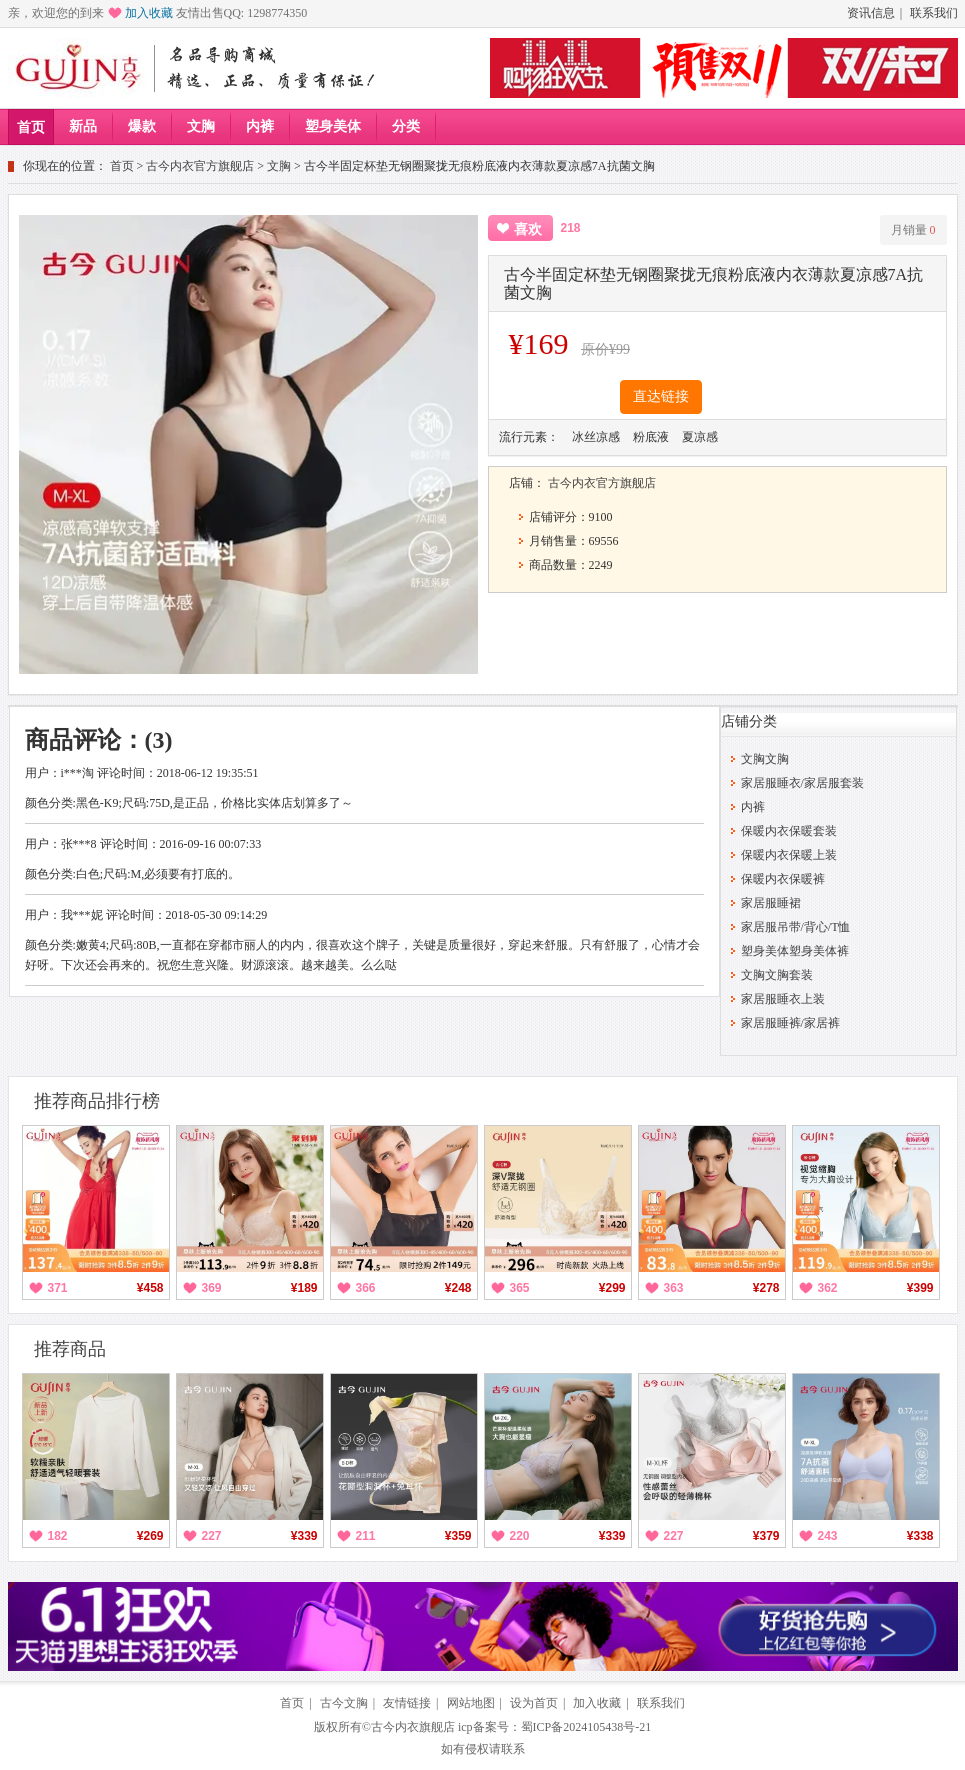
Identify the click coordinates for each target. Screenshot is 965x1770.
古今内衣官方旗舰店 (200, 166)
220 (520, 1536)
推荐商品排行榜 (97, 1101)
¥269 (150, 1536)
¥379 (766, 1536)
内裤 (260, 126)
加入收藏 (149, 13)
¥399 (920, 1288)
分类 (406, 126)
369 (212, 1288)
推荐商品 (70, 1349)
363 (674, 1288)
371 (58, 1288)
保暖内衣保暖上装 (789, 855)
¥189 (304, 1288)
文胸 (201, 126)
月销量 (913, 230)
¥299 (612, 1288)
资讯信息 (871, 13)
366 (366, 1288)
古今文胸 (344, 1703)
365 (520, 1288)
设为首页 (534, 1703)
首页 (31, 127)
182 (58, 1536)
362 (828, 1288)
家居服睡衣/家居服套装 (802, 783)
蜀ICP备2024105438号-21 (586, 1727)
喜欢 (528, 229)
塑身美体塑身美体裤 (795, 951)
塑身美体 (333, 126)
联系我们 (934, 13)
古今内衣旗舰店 (413, 1727)
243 (828, 1536)
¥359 (458, 1536)
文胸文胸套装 (777, 975)
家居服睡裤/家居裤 (790, 1023)
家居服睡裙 (771, 903)
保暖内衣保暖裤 (783, 879)
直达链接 (661, 396)
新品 (83, 126)
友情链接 (407, 1703)
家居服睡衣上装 (783, 999)
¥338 (920, 1536)
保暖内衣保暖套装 (789, 831)
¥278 (766, 1288)
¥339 (304, 1536)
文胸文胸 (765, 759)
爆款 (142, 126)
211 (366, 1536)
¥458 (150, 1288)
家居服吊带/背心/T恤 (796, 927)
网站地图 (471, 1703)
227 (212, 1536)
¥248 (458, 1288)
